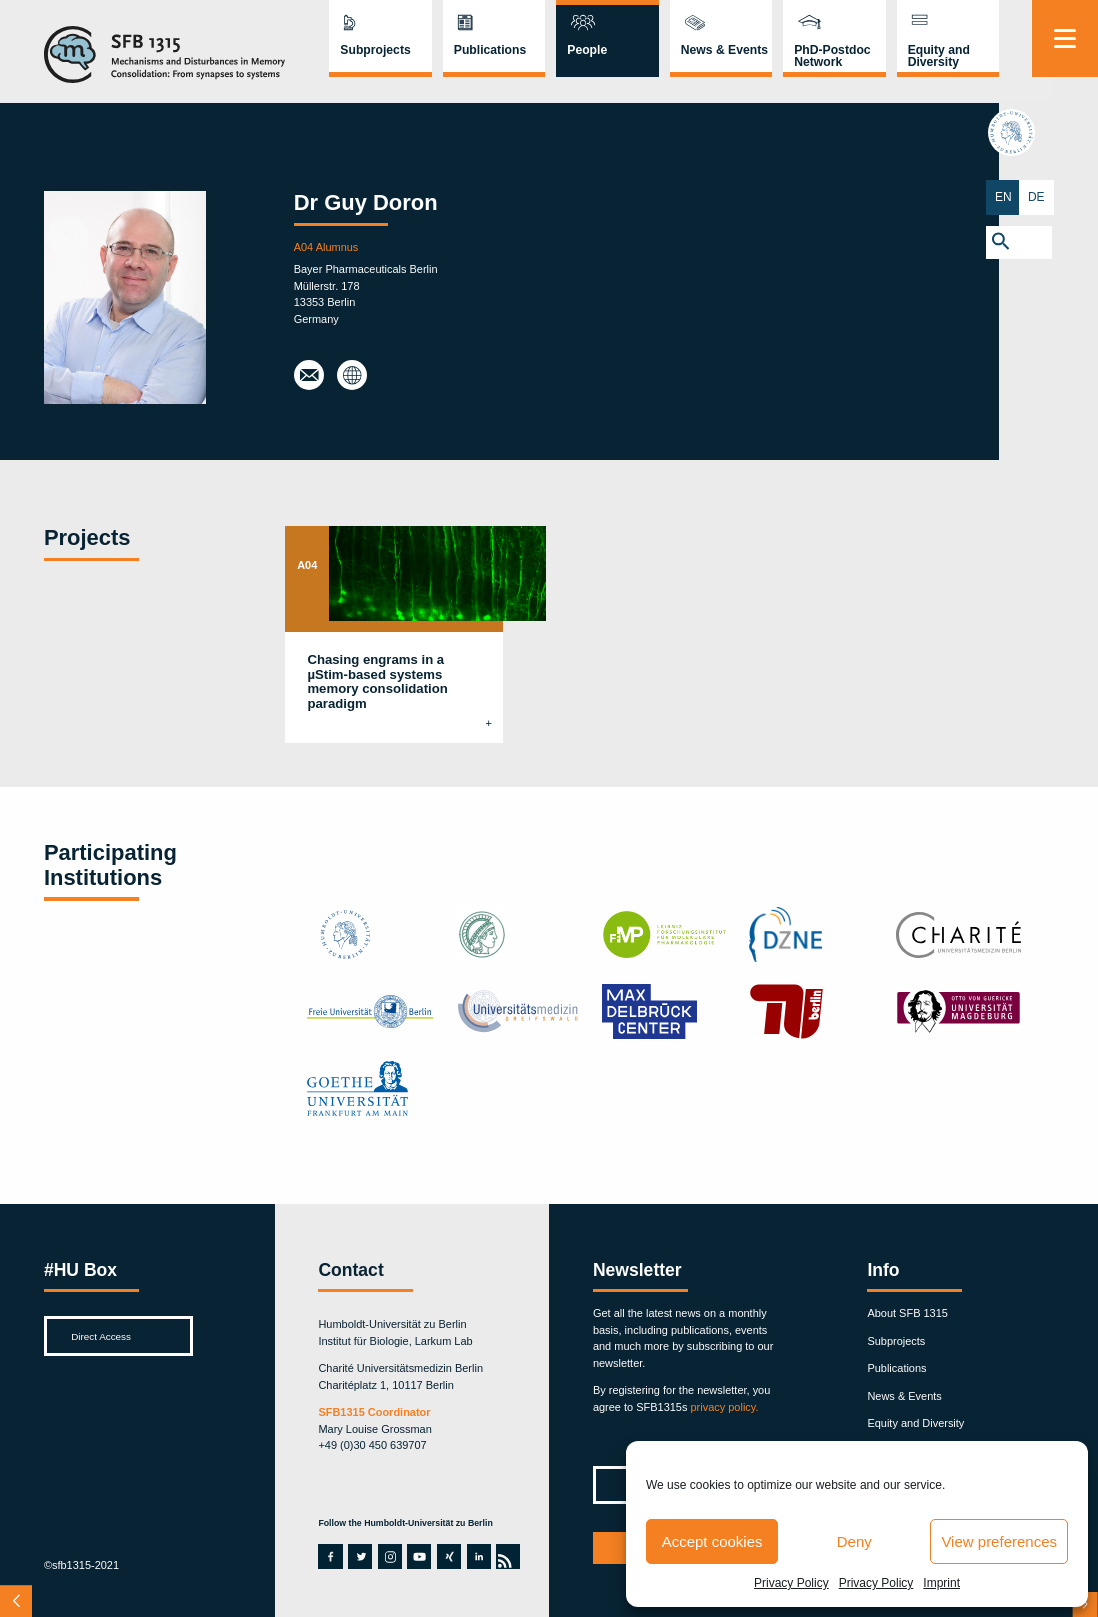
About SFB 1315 (907, 1313)
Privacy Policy (791, 1583)
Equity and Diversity (939, 56)
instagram (390, 1556)
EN (1048, 196)
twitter (360, 1556)
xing (448, 1556)
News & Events (724, 50)
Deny (854, 1541)
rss (506, 1556)
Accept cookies (712, 1541)
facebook (329, 1556)
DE (1081, 196)
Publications (490, 50)
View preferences (999, 1541)
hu (1065, 136)
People (587, 50)
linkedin (478, 1556)
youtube (418, 1556)
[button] (1065, 240)
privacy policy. (724, 1407)
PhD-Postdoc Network (832, 56)
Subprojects (375, 50)
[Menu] (1065, 38)
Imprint (941, 1583)
